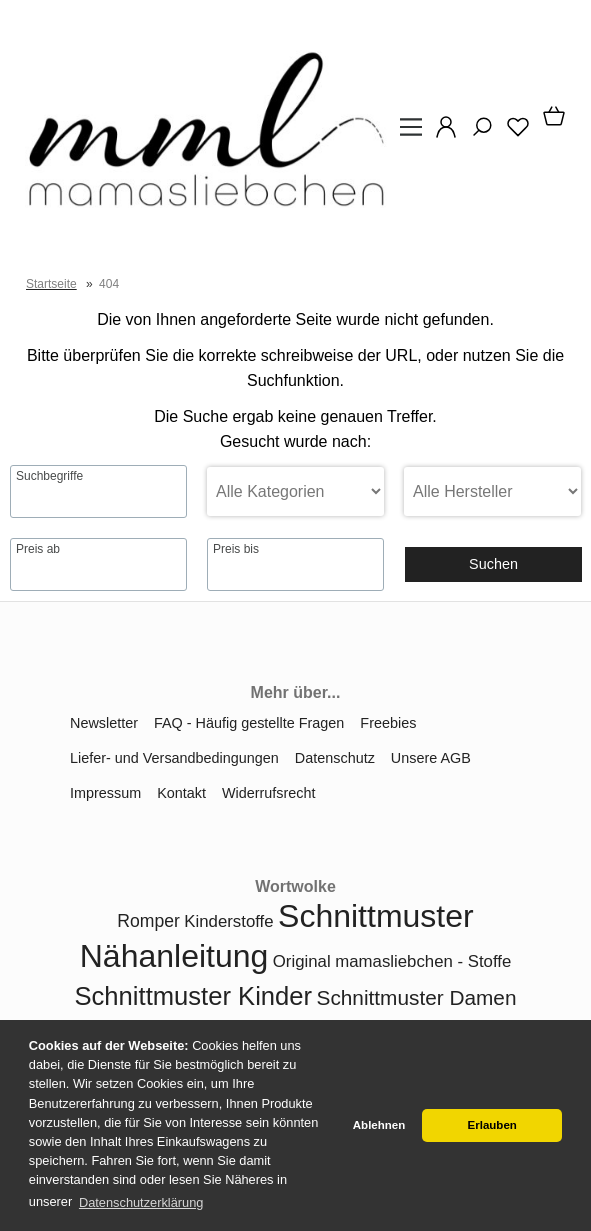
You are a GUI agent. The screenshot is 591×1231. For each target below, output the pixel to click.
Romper (148, 921)
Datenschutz (335, 758)
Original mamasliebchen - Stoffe (392, 961)
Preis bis (236, 549)
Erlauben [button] (492, 1125)
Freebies (388, 723)
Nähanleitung (174, 956)
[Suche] (476, 134)
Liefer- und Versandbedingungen (174, 758)
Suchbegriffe (49, 476)
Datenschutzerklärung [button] (141, 1202)
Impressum (105, 793)
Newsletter (104, 723)
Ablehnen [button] (379, 1125)
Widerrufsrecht (269, 793)
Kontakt (181, 793)
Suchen (493, 564)
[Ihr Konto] (440, 134)
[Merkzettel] (512, 134)
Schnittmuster (376, 916)
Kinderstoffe (228, 921)
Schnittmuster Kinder (194, 996)
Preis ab (38, 549)
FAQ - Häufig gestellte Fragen (249, 723)
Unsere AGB (431, 758)
